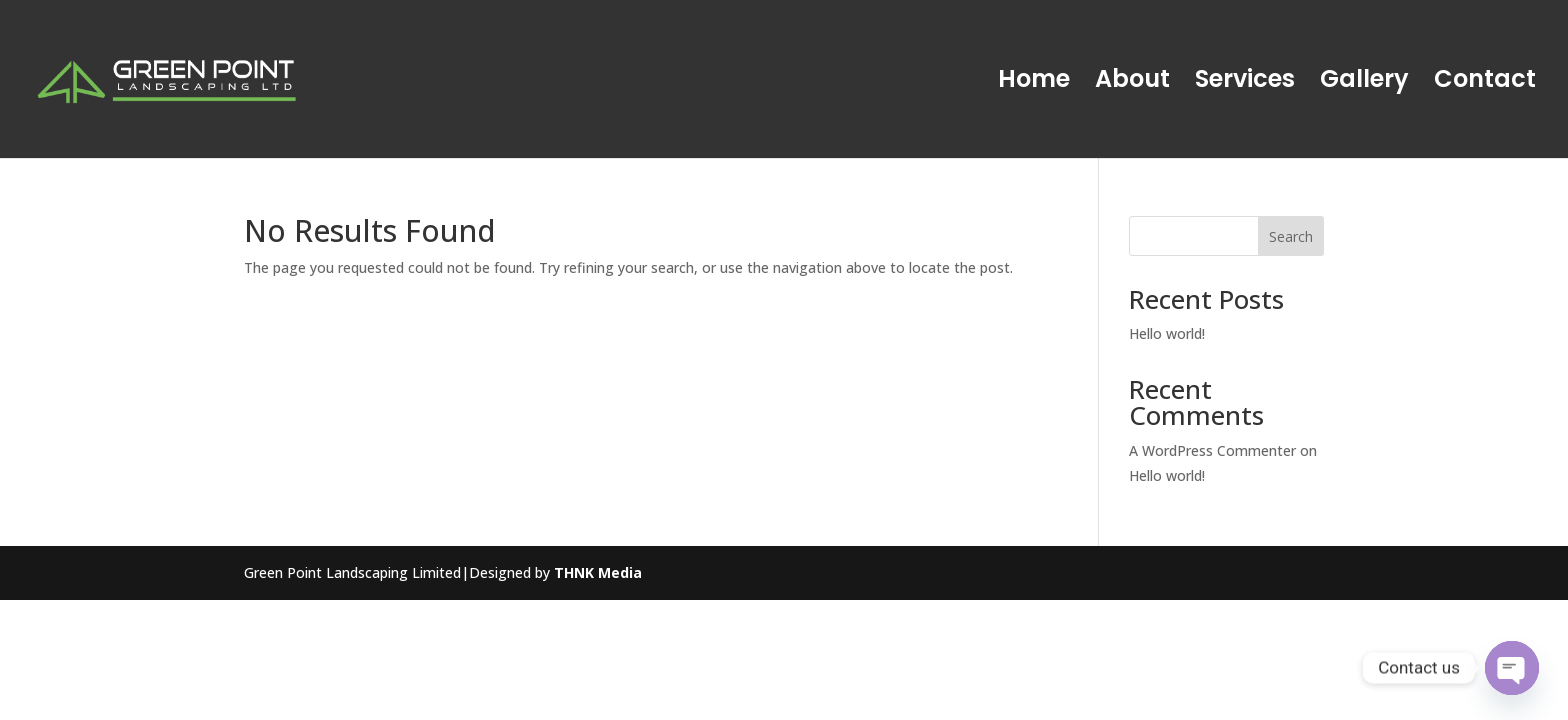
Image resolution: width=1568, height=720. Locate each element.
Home (1034, 83)
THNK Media (598, 572)
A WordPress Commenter (1212, 450)
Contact (1485, 83)
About (1132, 83)
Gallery (1364, 83)
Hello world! (1167, 333)
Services (1245, 83)
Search (1291, 236)
